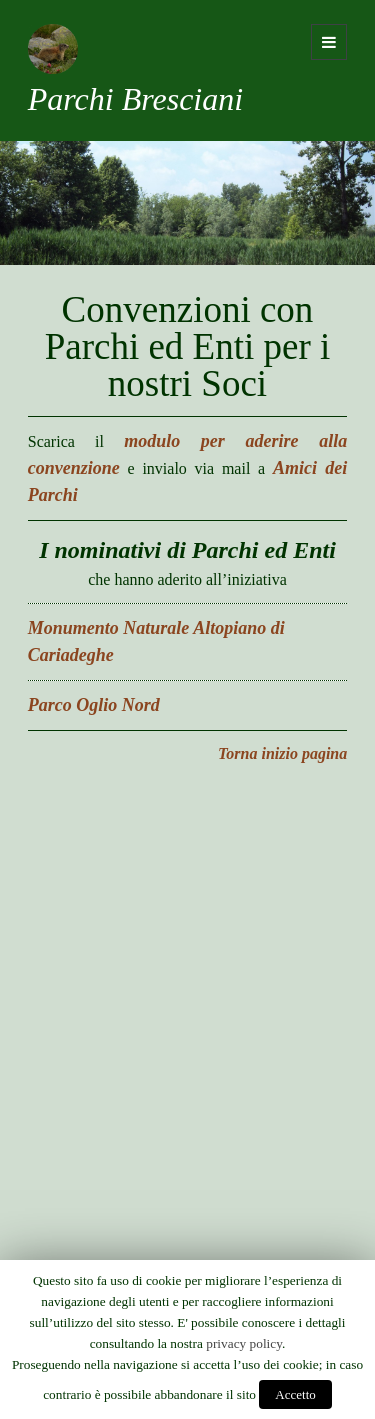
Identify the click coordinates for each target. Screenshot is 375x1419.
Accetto (295, 1394)
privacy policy (244, 1343)
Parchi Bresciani (135, 99)
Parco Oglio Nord (94, 705)
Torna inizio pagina (282, 753)
